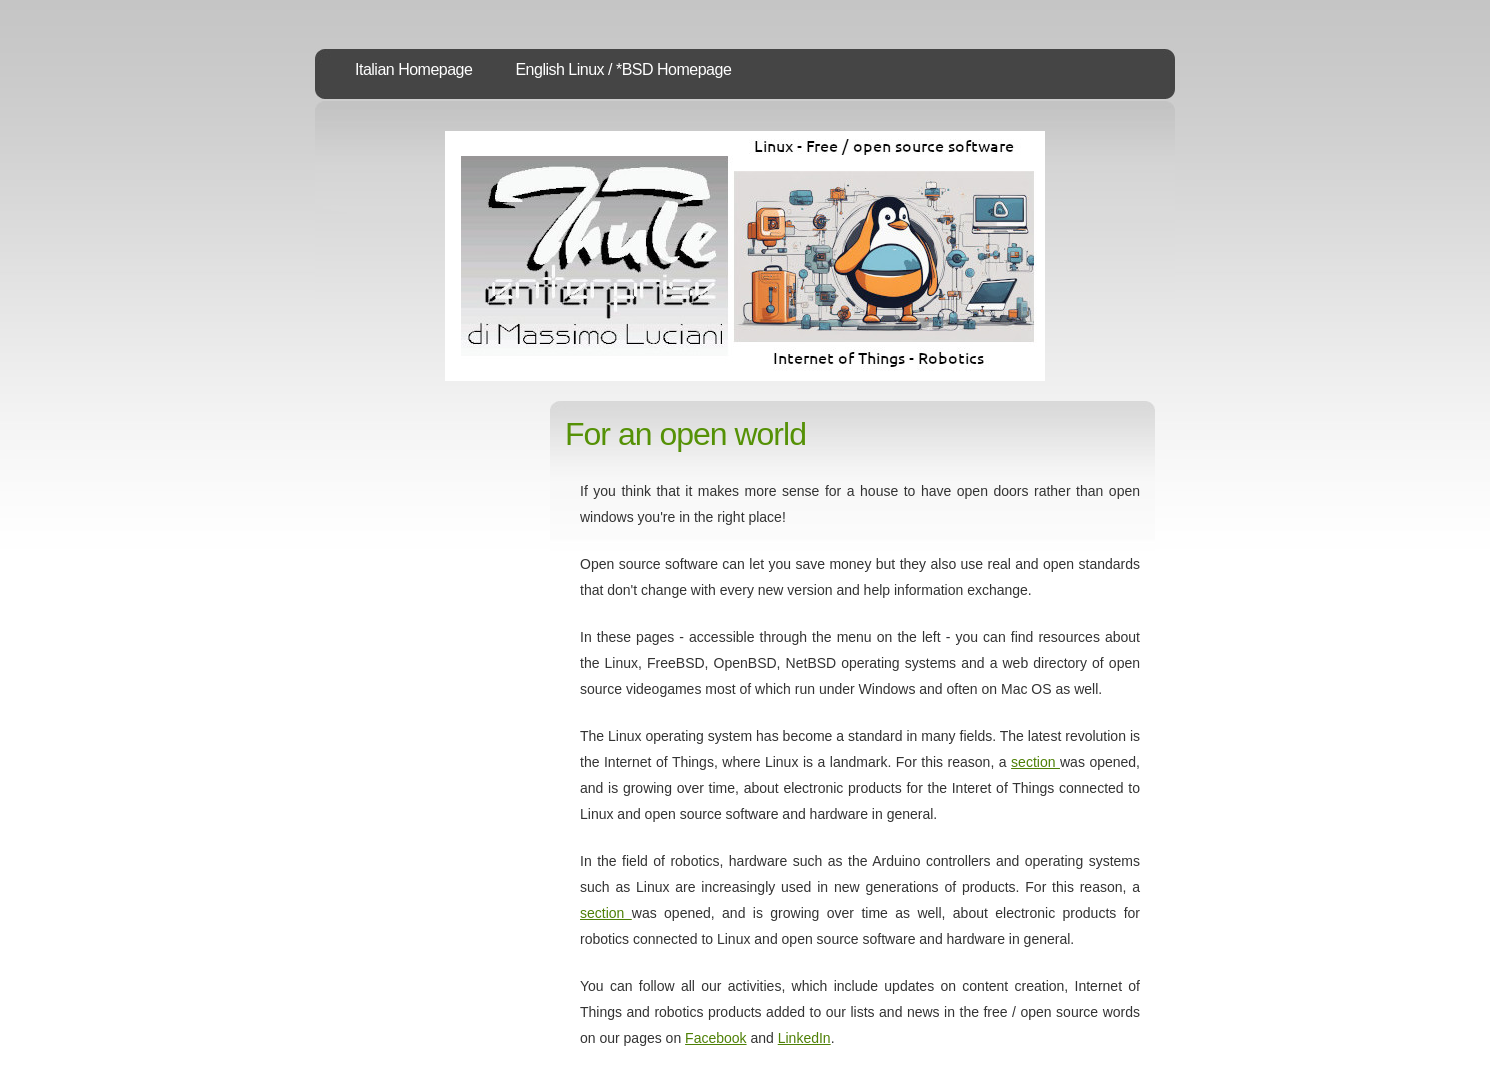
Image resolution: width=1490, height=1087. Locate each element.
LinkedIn (804, 1038)
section (1035, 762)
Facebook (715, 1038)
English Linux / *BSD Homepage (623, 69)
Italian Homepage (413, 69)
